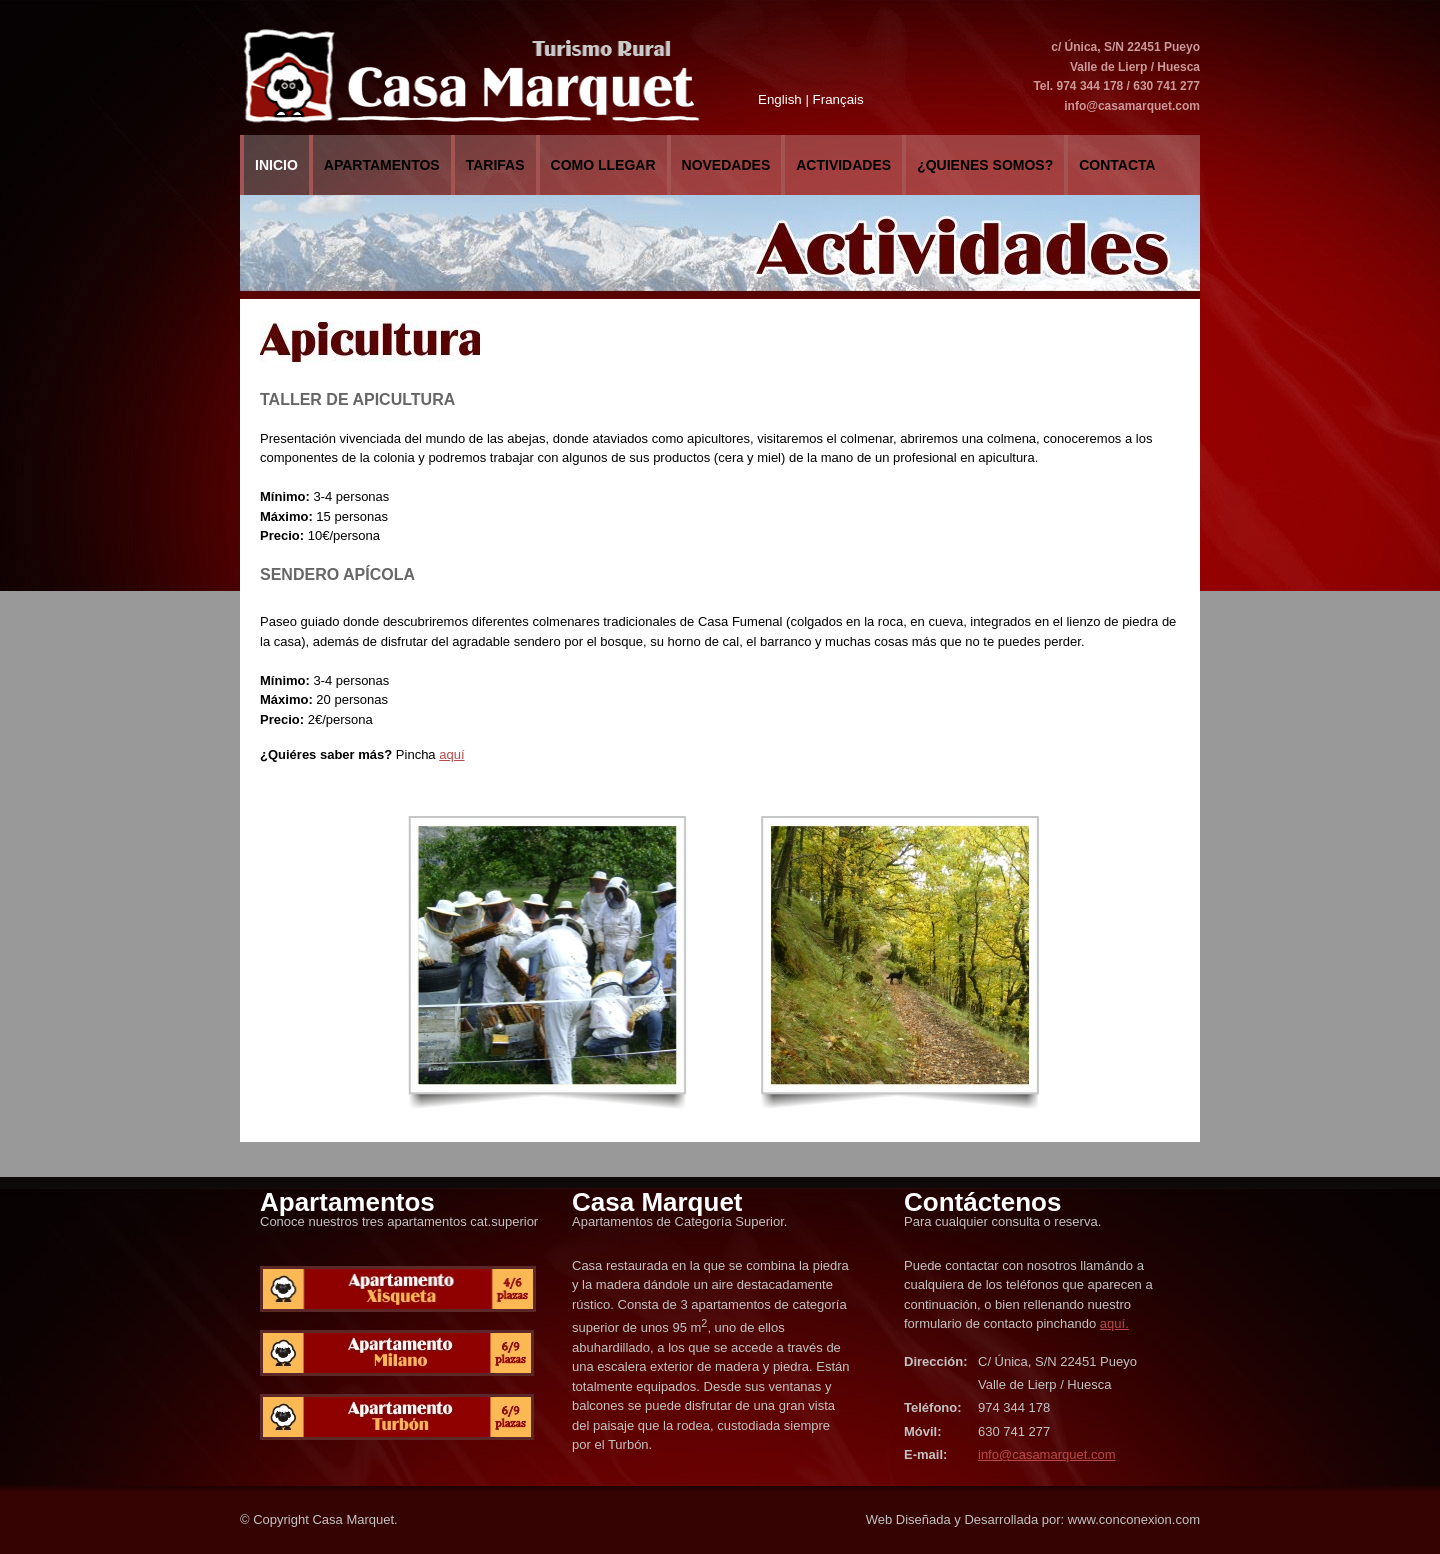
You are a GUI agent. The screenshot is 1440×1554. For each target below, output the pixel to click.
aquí (451, 754)
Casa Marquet (353, 1519)
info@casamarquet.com (1132, 106)
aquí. (1114, 1323)
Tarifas (495, 165)
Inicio (276, 165)
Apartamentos (382, 165)
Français (838, 99)
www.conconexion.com (1134, 1519)
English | (783, 99)
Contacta (1117, 165)
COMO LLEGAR (603, 165)
